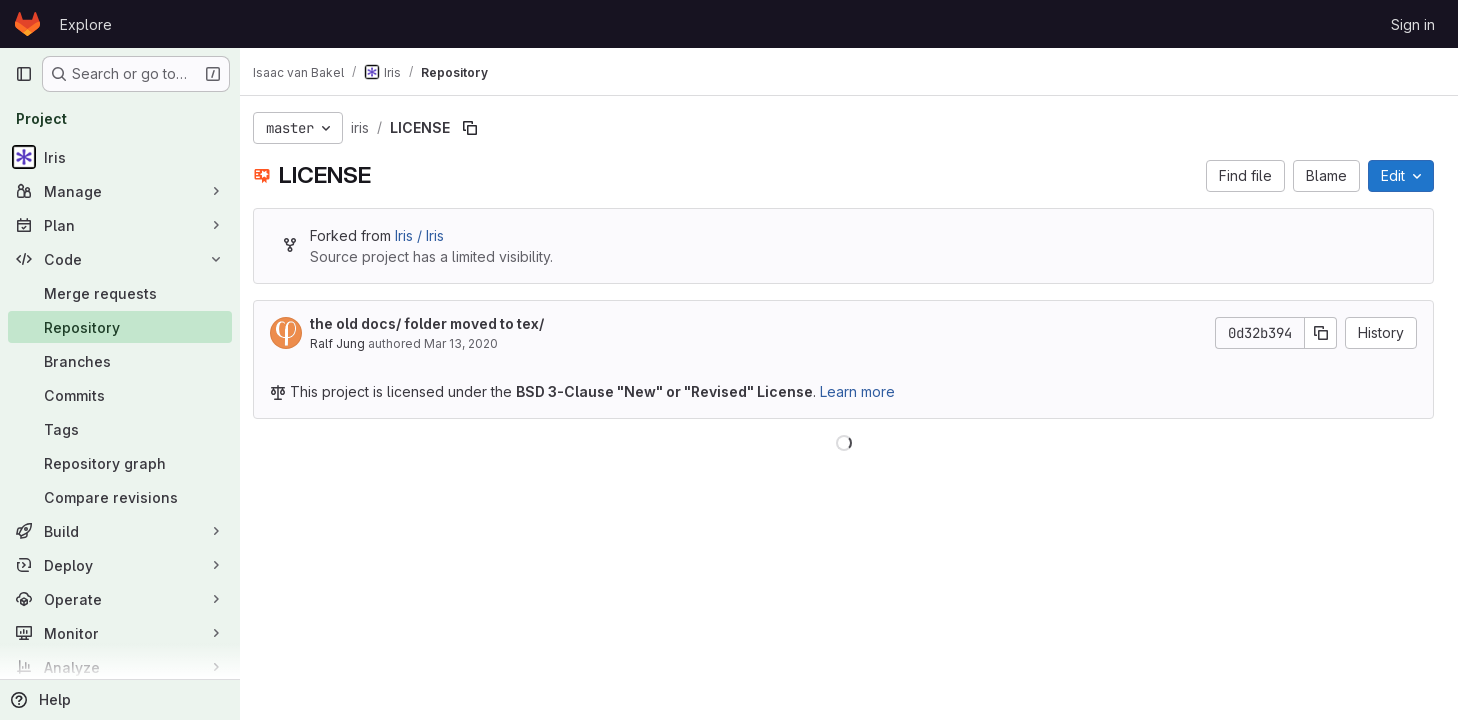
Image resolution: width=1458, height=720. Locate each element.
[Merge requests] (120, 293)
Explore (86, 24)
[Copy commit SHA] (1321, 333)
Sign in (1413, 24)
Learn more (868, 391)
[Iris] (120, 157)
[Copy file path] (481, 128)
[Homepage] (27, 24)
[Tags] (120, 429)
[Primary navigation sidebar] (24, 74)
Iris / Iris (430, 235)
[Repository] (120, 327)
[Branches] (120, 361)
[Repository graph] (120, 463)
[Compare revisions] (120, 497)
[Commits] (120, 395)
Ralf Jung (348, 343)
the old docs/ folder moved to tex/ (438, 323)
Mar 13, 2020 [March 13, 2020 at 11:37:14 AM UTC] (472, 343)
